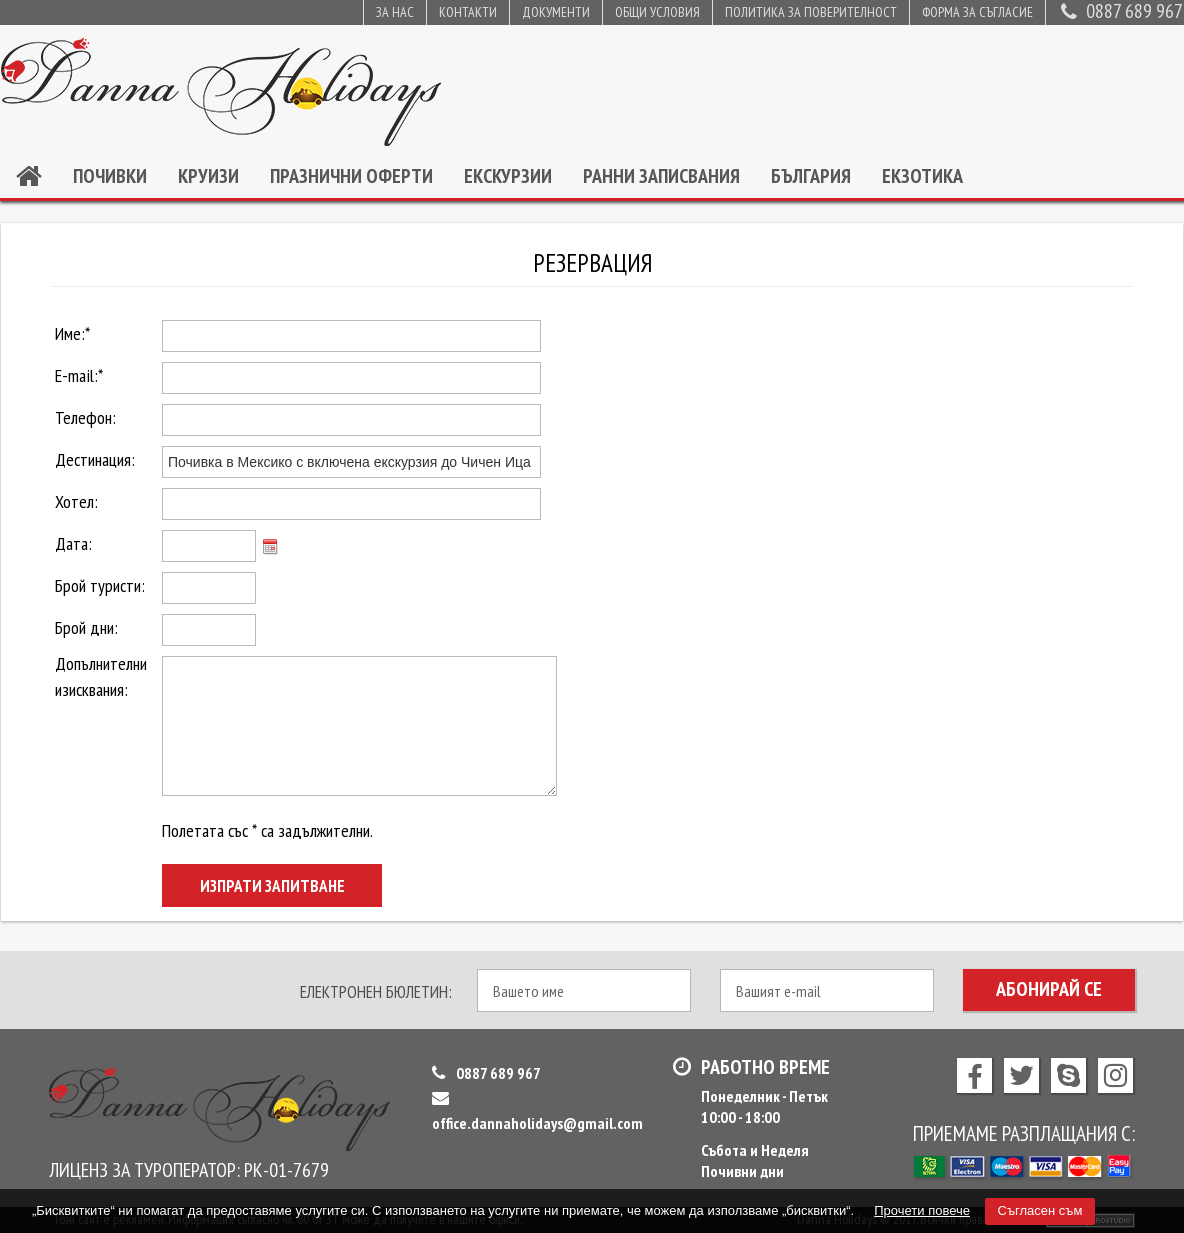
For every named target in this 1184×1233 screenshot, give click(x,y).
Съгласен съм (1040, 1210)
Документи (556, 12)
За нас (395, 12)
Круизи (208, 176)
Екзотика (922, 176)
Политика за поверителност (811, 12)
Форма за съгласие (977, 12)
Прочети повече (922, 1210)
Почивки (110, 176)
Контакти (468, 12)
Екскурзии (508, 176)
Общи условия (657, 12)
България (811, 176)
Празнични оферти (351, 176)
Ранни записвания (661, 176)
